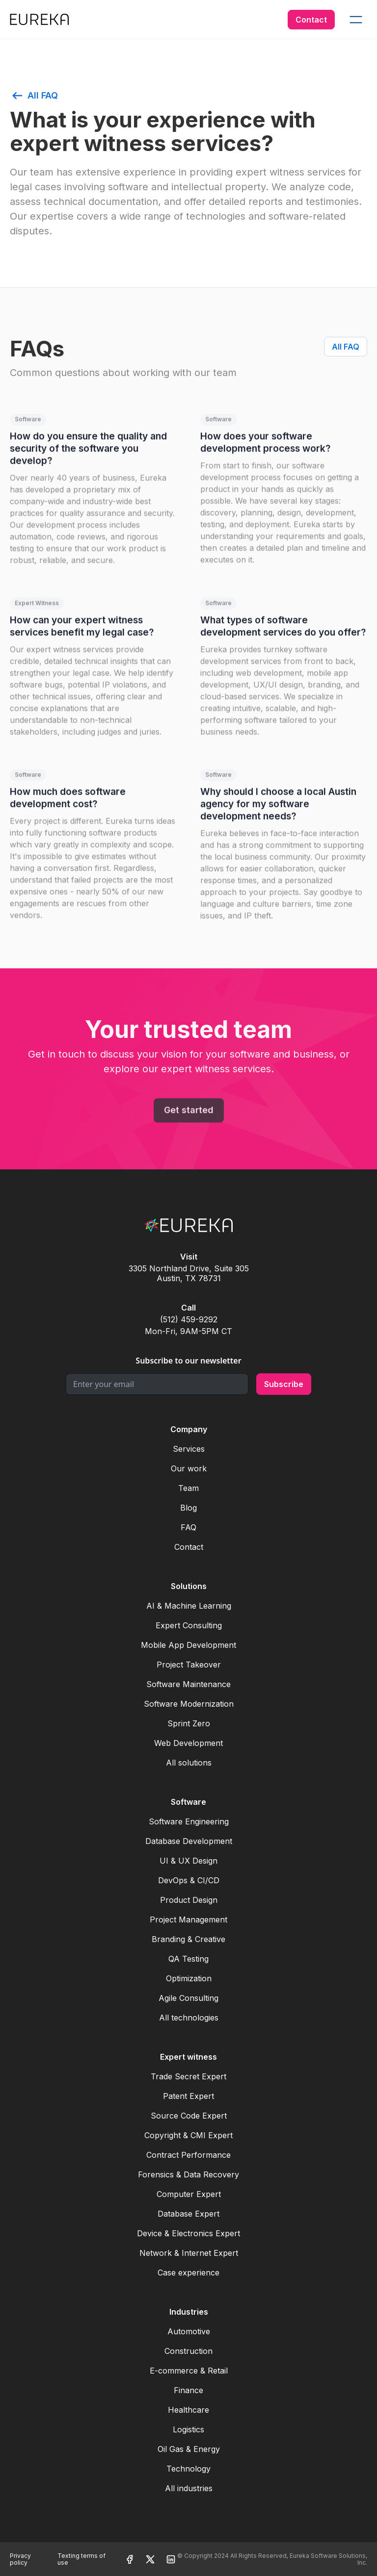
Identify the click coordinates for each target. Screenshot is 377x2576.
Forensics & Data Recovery (188, 2174)
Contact (311, 20)
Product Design (188, 1900)
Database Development (188, 1841)
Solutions (189, 1586)
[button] (356, 19)
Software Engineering (189, 1821)
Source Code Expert (189, 2116)
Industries (188, 2312)
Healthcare (188, 2410)
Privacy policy (20, 2559)
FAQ (188, 1527)
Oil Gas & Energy (189, 2449)
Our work (189, 1468)
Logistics (188, 2429)
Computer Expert (189, 2194)
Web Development (188, 1743)
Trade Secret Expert (188, 2076)
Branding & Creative (188, 1939)
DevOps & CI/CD (188, 1880)
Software (188, 1802)
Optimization (189, 1978)
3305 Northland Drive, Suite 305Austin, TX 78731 (189, 1273)
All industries (189, 2488)
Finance (188, 2390)
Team (188, 1488)
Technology (188, 2469)
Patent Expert (188, 2096)
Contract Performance (188, 2155)
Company (188, 1429)
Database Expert (188, 2214)
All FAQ (345, 347)
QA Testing (188, 1959)
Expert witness (188, 2057)
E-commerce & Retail (189, 2370)
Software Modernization (189, 1704)
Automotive (188, 2331)
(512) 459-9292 (188, 1319)
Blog (188, 1508)
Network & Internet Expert (188, 2253)
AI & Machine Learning (188, 1606)
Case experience (188, 2272)
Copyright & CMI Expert (188, 2135)
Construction (188, 2351)
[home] (39, 19)
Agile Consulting (188, 1998)
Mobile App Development (188, 1645)
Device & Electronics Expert (188, 2233)
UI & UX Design (188, 1861)
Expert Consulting (189, 1625)
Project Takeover (189, 1664)
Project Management (188, 1919)
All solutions (189, 1763)
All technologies (188, 2017)
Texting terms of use (81, 2559)
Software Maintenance (188, 1684)
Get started (189, 1116)
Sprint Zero (188, 1723)
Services (189, 1449)
